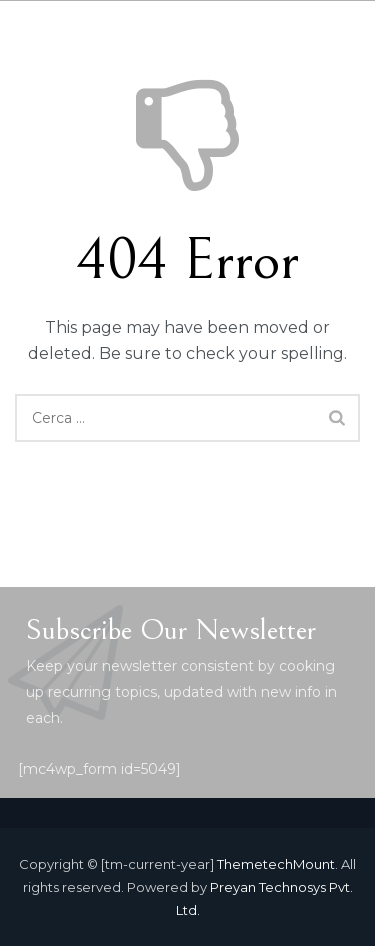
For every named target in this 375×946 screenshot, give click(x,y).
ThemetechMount (276, 864)
